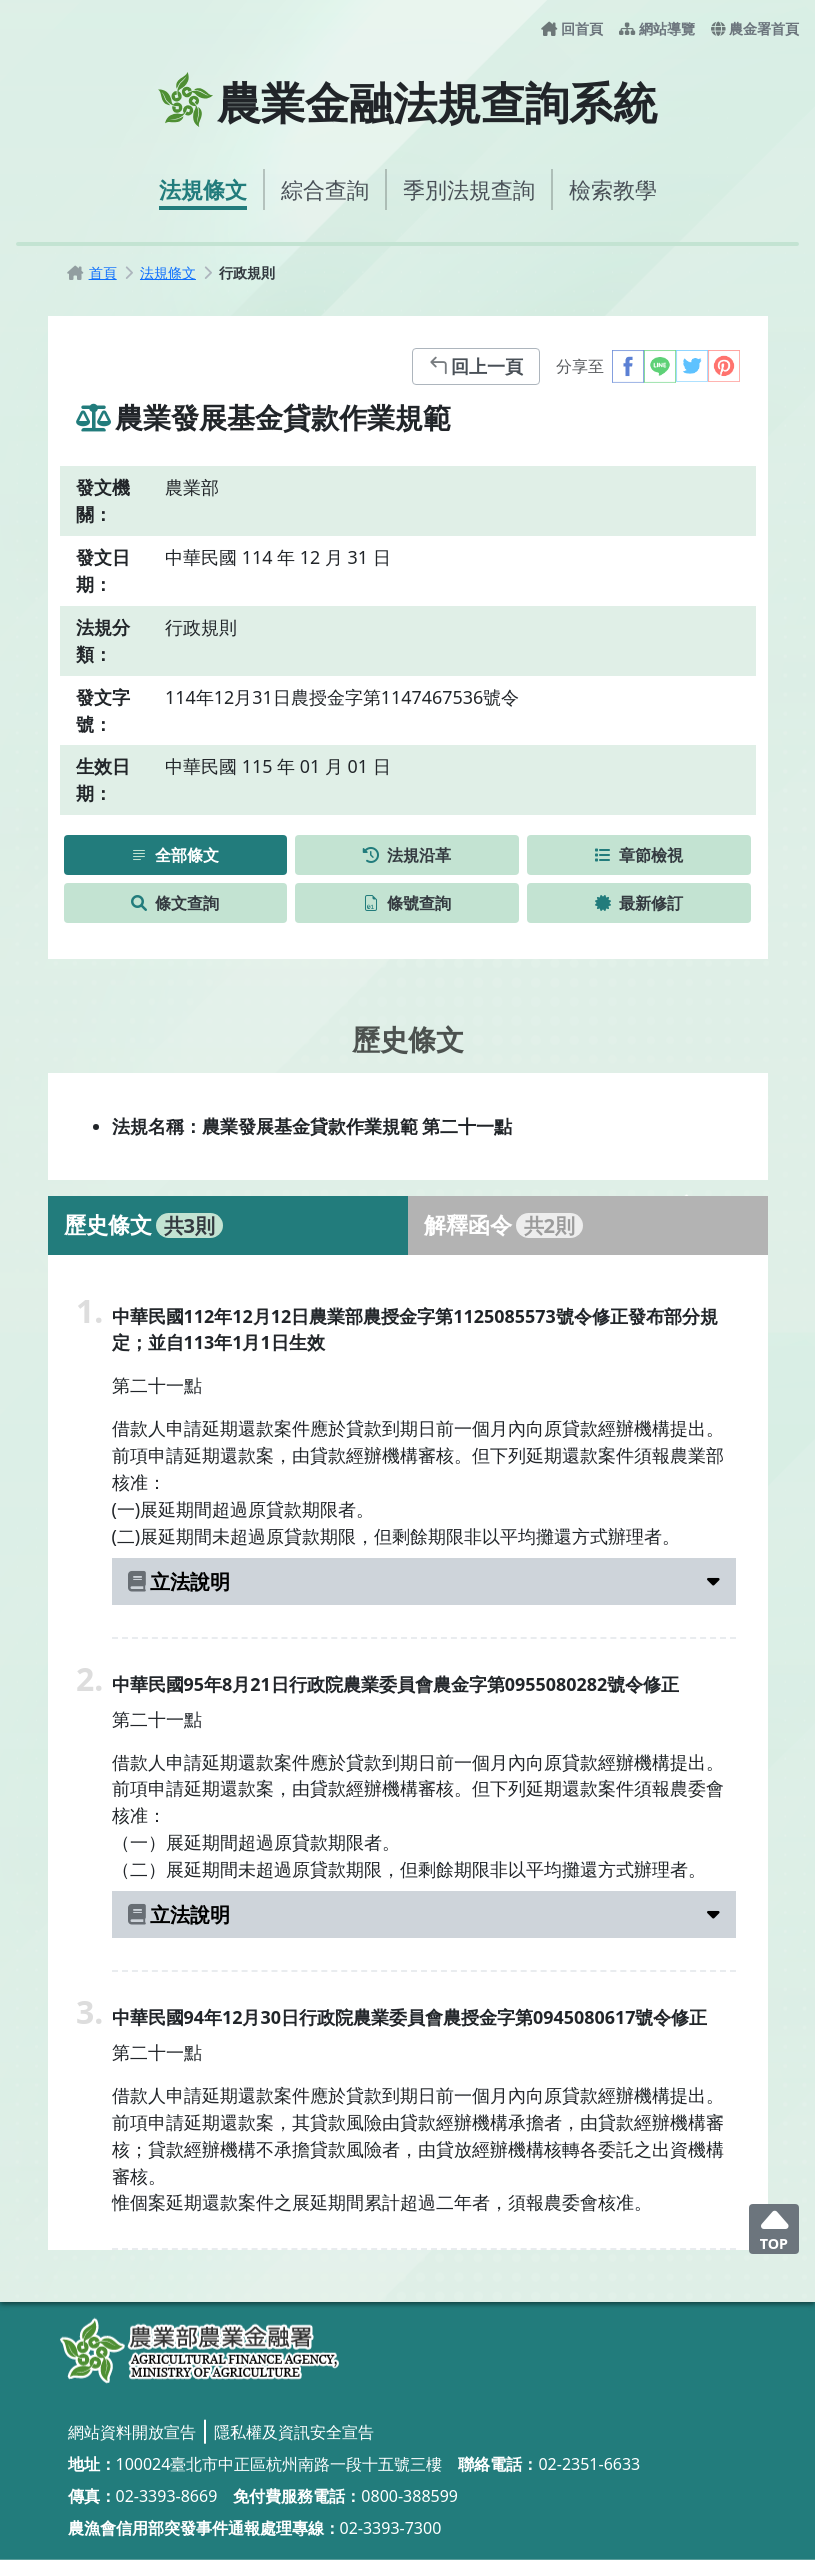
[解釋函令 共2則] (588, 1225)
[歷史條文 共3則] (228, 1225)
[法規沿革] (407, 855)
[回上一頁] (476, 366)
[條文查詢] (176, 903)
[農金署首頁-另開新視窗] (755, 29)
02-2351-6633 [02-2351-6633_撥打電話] (589, 2464)
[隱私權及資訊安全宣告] (294, 2432)
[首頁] (103, 272)
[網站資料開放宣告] (132, 2432)
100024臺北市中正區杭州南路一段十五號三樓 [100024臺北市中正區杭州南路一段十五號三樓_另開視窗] (279, 2464)
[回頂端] (774, 2229)
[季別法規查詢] (469, 190)
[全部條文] (176, 855)
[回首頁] (572, 29)
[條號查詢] (407, 903)
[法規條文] (203, 190)
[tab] (228, 1225)
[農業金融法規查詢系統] (199, 2351)
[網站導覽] (657, 29)
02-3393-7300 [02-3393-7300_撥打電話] (391, 2528)
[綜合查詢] (325, 190)
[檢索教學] (613, 190)
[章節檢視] (639, 855)
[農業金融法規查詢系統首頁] (407, 100)
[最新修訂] (639, 903)
